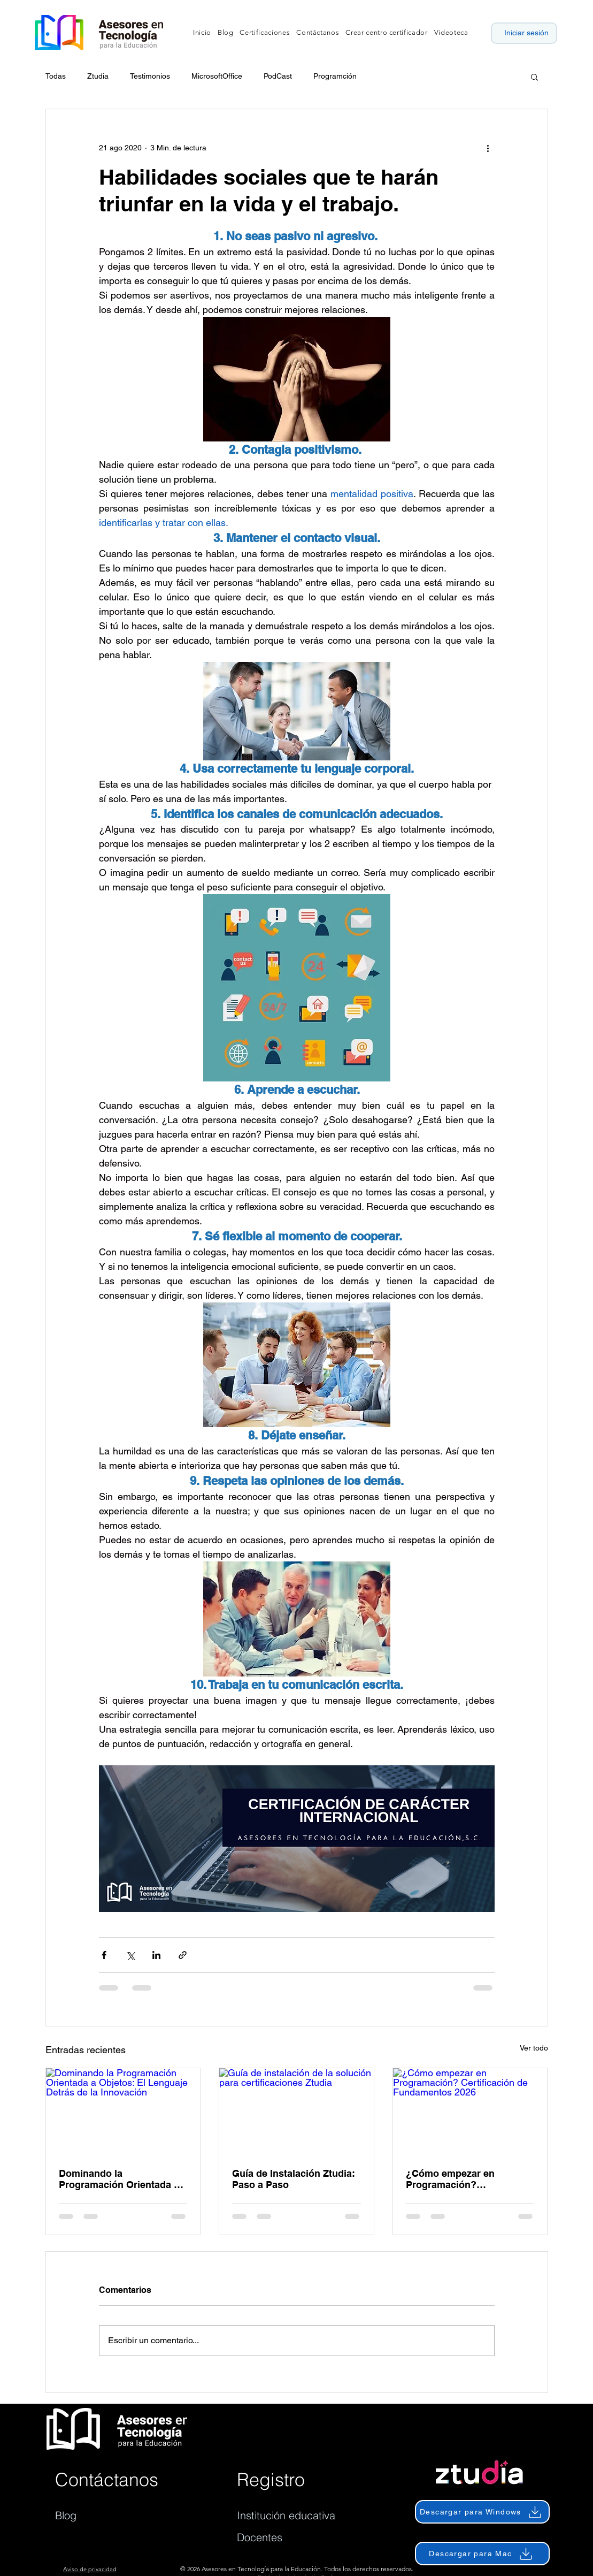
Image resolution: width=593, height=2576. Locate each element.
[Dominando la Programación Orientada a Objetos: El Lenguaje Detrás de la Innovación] (123, 2111)
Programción (335, 76)
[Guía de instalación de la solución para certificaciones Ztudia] (296, 2111)
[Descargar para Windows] (482, 2512)
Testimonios (150, 76)
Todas (55, 76)
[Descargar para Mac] (482, 2553)
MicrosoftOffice (216, 76)
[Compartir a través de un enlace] (183, 1955)
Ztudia (98, 76)
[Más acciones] (488, 147)
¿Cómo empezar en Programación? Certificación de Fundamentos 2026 (450, 2179)
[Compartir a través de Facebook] (104, 1955)
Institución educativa (286, 2515)
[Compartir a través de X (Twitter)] (130, 1955)
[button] (534, 76)
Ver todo (534, 2048)
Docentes (259, 2537)
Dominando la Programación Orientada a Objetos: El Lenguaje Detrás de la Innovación (123, 2179)
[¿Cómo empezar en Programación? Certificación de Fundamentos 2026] (470, 2111)
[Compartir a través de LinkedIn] (156, 1955)
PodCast (278, 76)
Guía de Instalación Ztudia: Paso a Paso (293, 2179)
